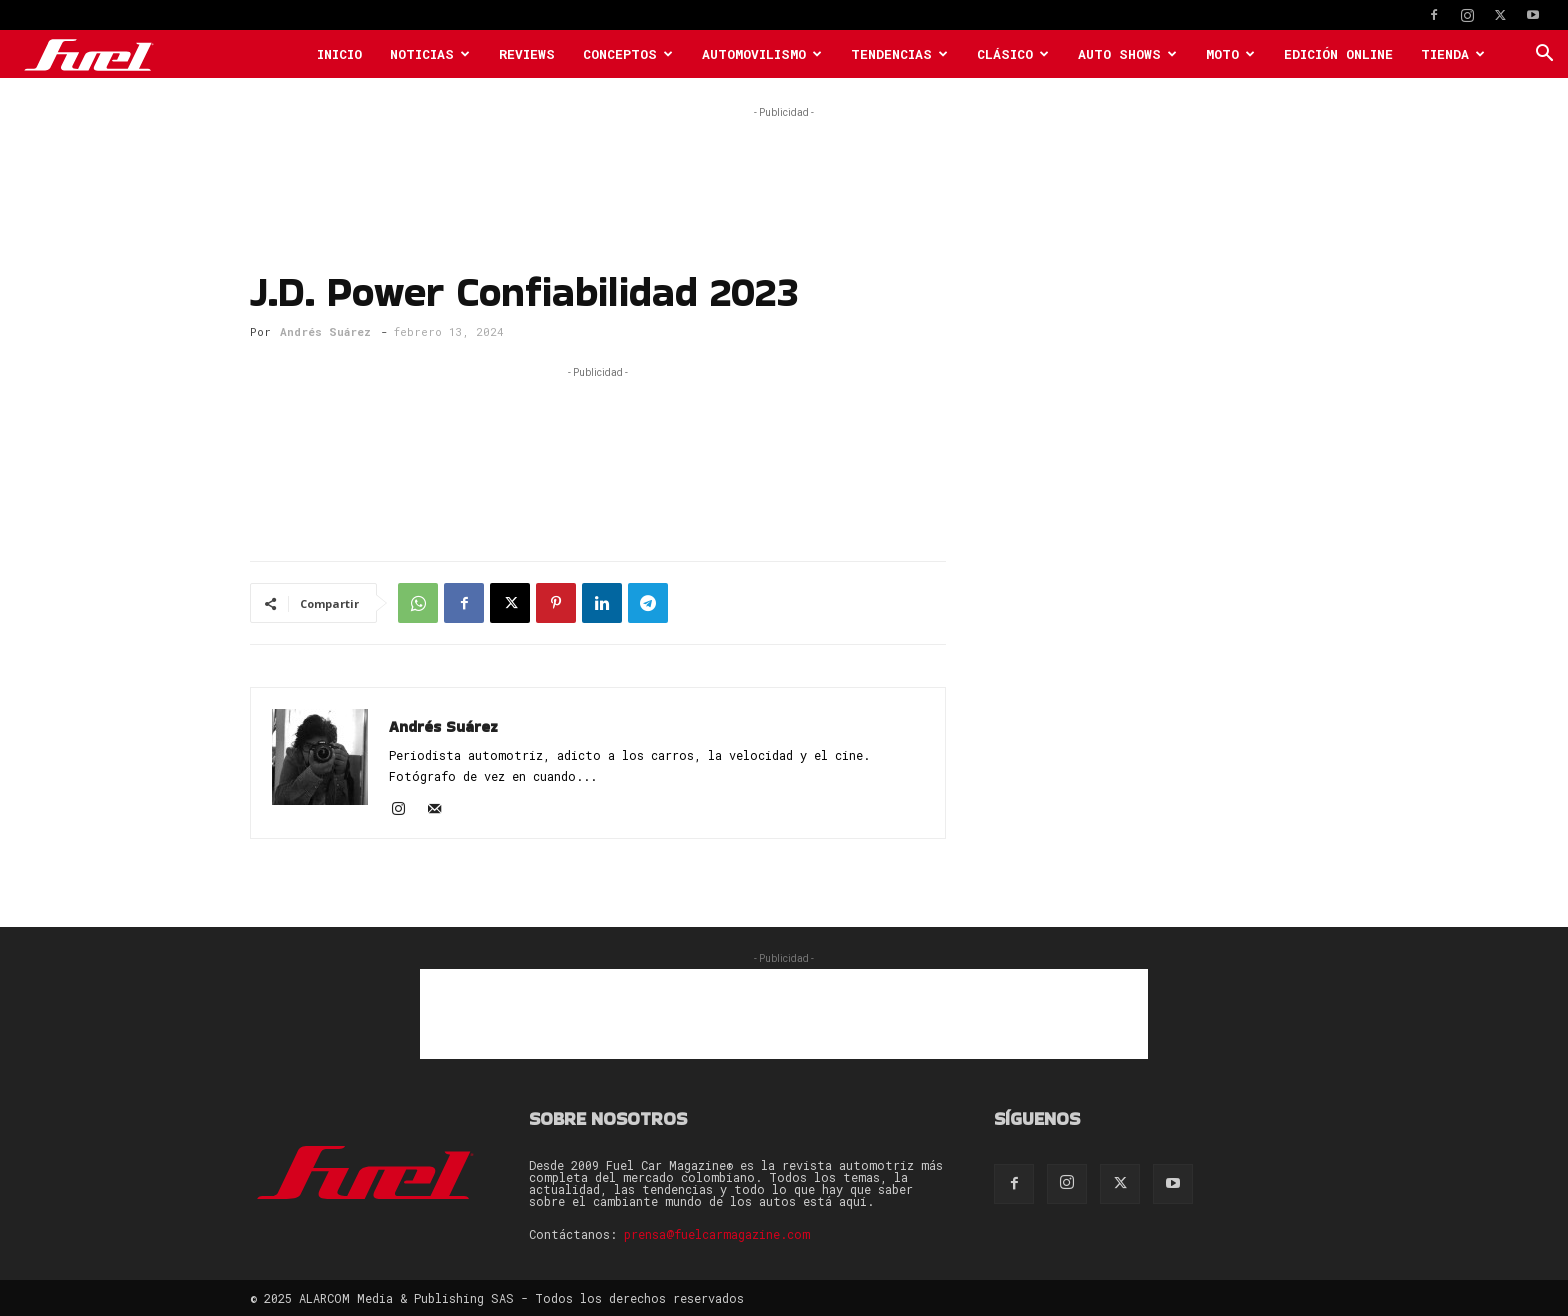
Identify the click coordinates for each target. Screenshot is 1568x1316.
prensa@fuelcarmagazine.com (717, 1234)
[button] (1544, 55)
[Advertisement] (784, 168)
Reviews (527, 54)
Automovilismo (762, 54)
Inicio (339, 54)
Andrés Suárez (325, 331)
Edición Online (1338, 54)
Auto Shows (1127, 54)
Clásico (1013, 54)
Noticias (430, 54)
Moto (1230, 54)
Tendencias (899, 54)
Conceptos (628, 54)
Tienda (1453, 54)
